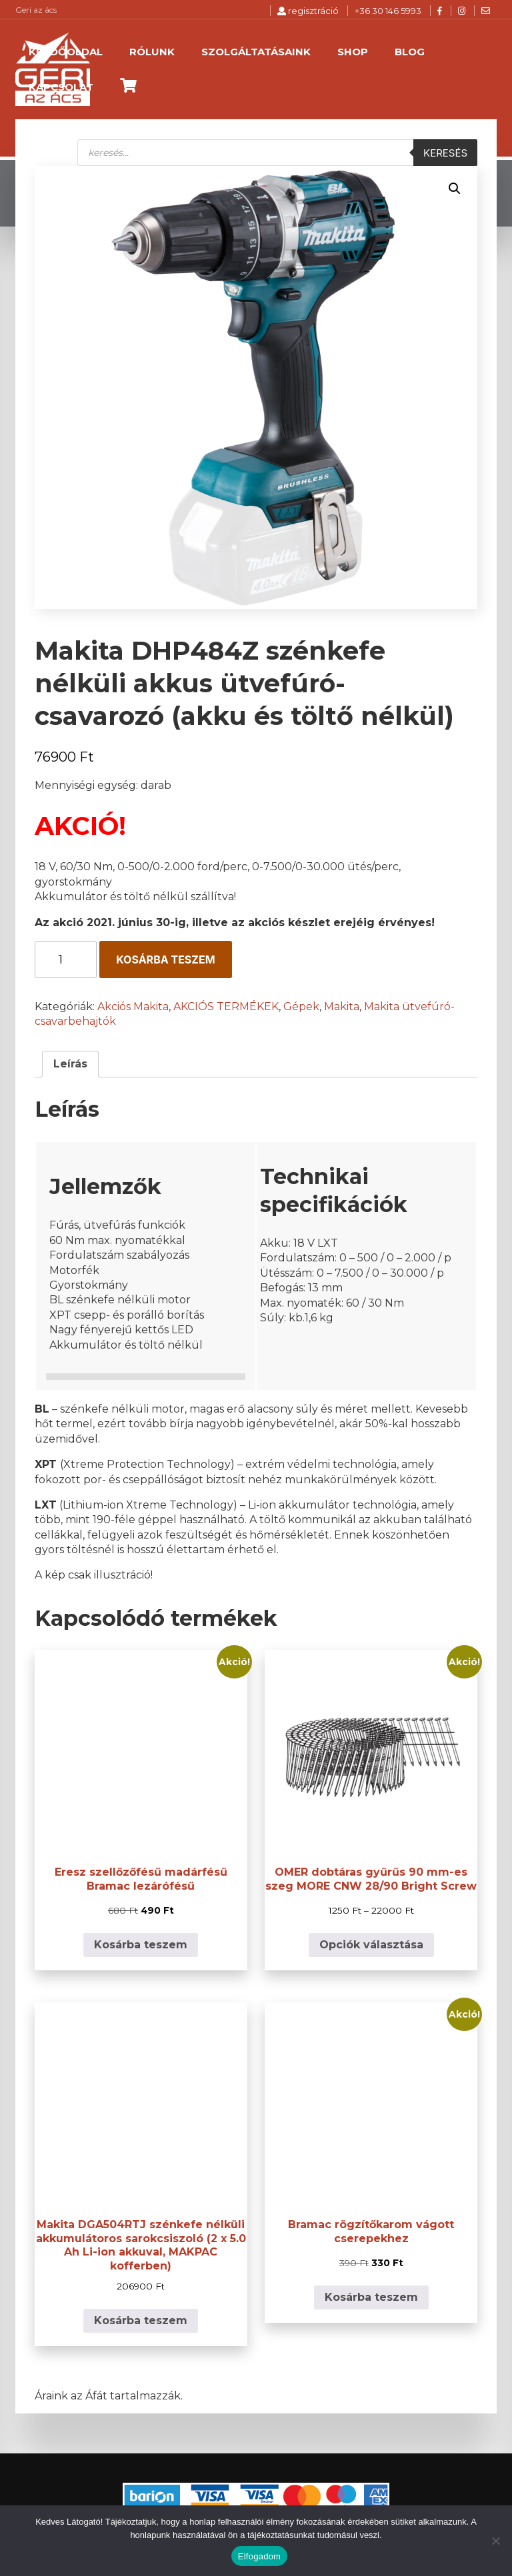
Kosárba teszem (165, 959)
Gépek (301, 1006)
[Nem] (495, 2540)
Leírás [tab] (70, 1063)
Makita (341, 1006)
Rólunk (152, 51)
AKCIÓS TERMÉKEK (226, 1006)
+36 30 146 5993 (388, 10)
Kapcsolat (61, 87)
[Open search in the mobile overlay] (277, 152)
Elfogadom (259, 2556)
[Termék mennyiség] (66, 959)
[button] (455, 189)
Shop (352, 51)
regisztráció (308, 10)
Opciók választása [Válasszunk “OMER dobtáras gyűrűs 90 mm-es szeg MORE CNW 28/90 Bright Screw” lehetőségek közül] (371, 1944)
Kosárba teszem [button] (140, 1944)
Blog (410, 51)
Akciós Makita (133, 1006)
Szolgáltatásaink (256, 51)
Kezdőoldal (66, 51)
